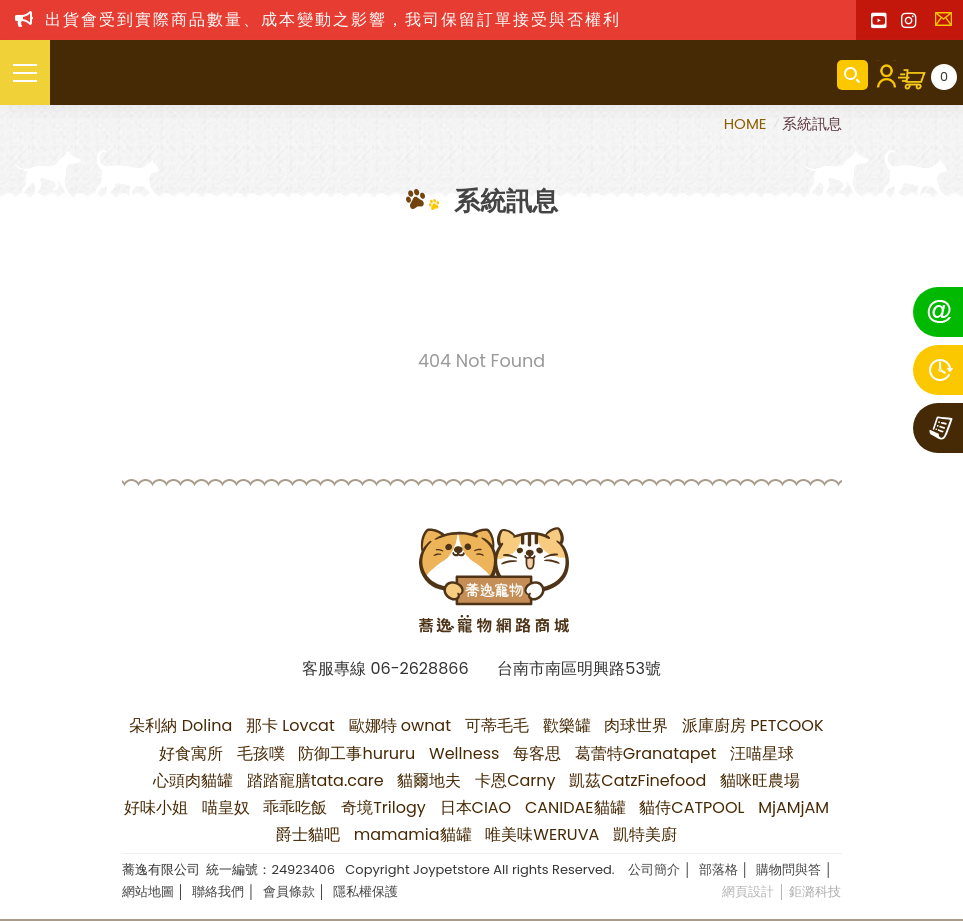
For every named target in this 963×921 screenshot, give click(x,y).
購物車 (944, 77)
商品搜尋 (852, 75)
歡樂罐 (567, 725)
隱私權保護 (365, 891)
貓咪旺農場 (760, 780)
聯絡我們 (948, 25)
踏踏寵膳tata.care (315, 780)
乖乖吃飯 (295, 807)
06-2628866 (419, 668)
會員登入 (883, 75)
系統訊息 (812, 123)
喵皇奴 (226, 807)
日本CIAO (476, 807)
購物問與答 (788, 869)
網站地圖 (148, 891)
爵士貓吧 (308, 834)
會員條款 (289, 891)
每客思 (537, 753)
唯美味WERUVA (542, 834)
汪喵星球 (762, 753)
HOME (747, 123)
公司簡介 (654, 869)
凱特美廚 (645, 834)
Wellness (464, 753)
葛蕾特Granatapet (646, 753)
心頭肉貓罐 (193, 780)
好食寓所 (191, 753)
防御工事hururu (356, 753)
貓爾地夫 (429, 780)
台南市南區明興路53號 (578, 668)
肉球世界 (636, 725)
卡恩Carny (515, 780)
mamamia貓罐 (413, 834)
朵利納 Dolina (180, 725)
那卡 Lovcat (290, 725)
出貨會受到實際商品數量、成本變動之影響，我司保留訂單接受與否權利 (333, 19)
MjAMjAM (793, 807)
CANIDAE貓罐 (575, 807)
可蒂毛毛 (497, 725)
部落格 (718, 869)
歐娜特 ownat (400, 725)
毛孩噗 (261, 753)
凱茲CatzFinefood (637, 780)
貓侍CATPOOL (691, 807)
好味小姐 (156, 807)
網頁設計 (748, 891)
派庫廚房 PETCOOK (753, 725)
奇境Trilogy (383, 807)
